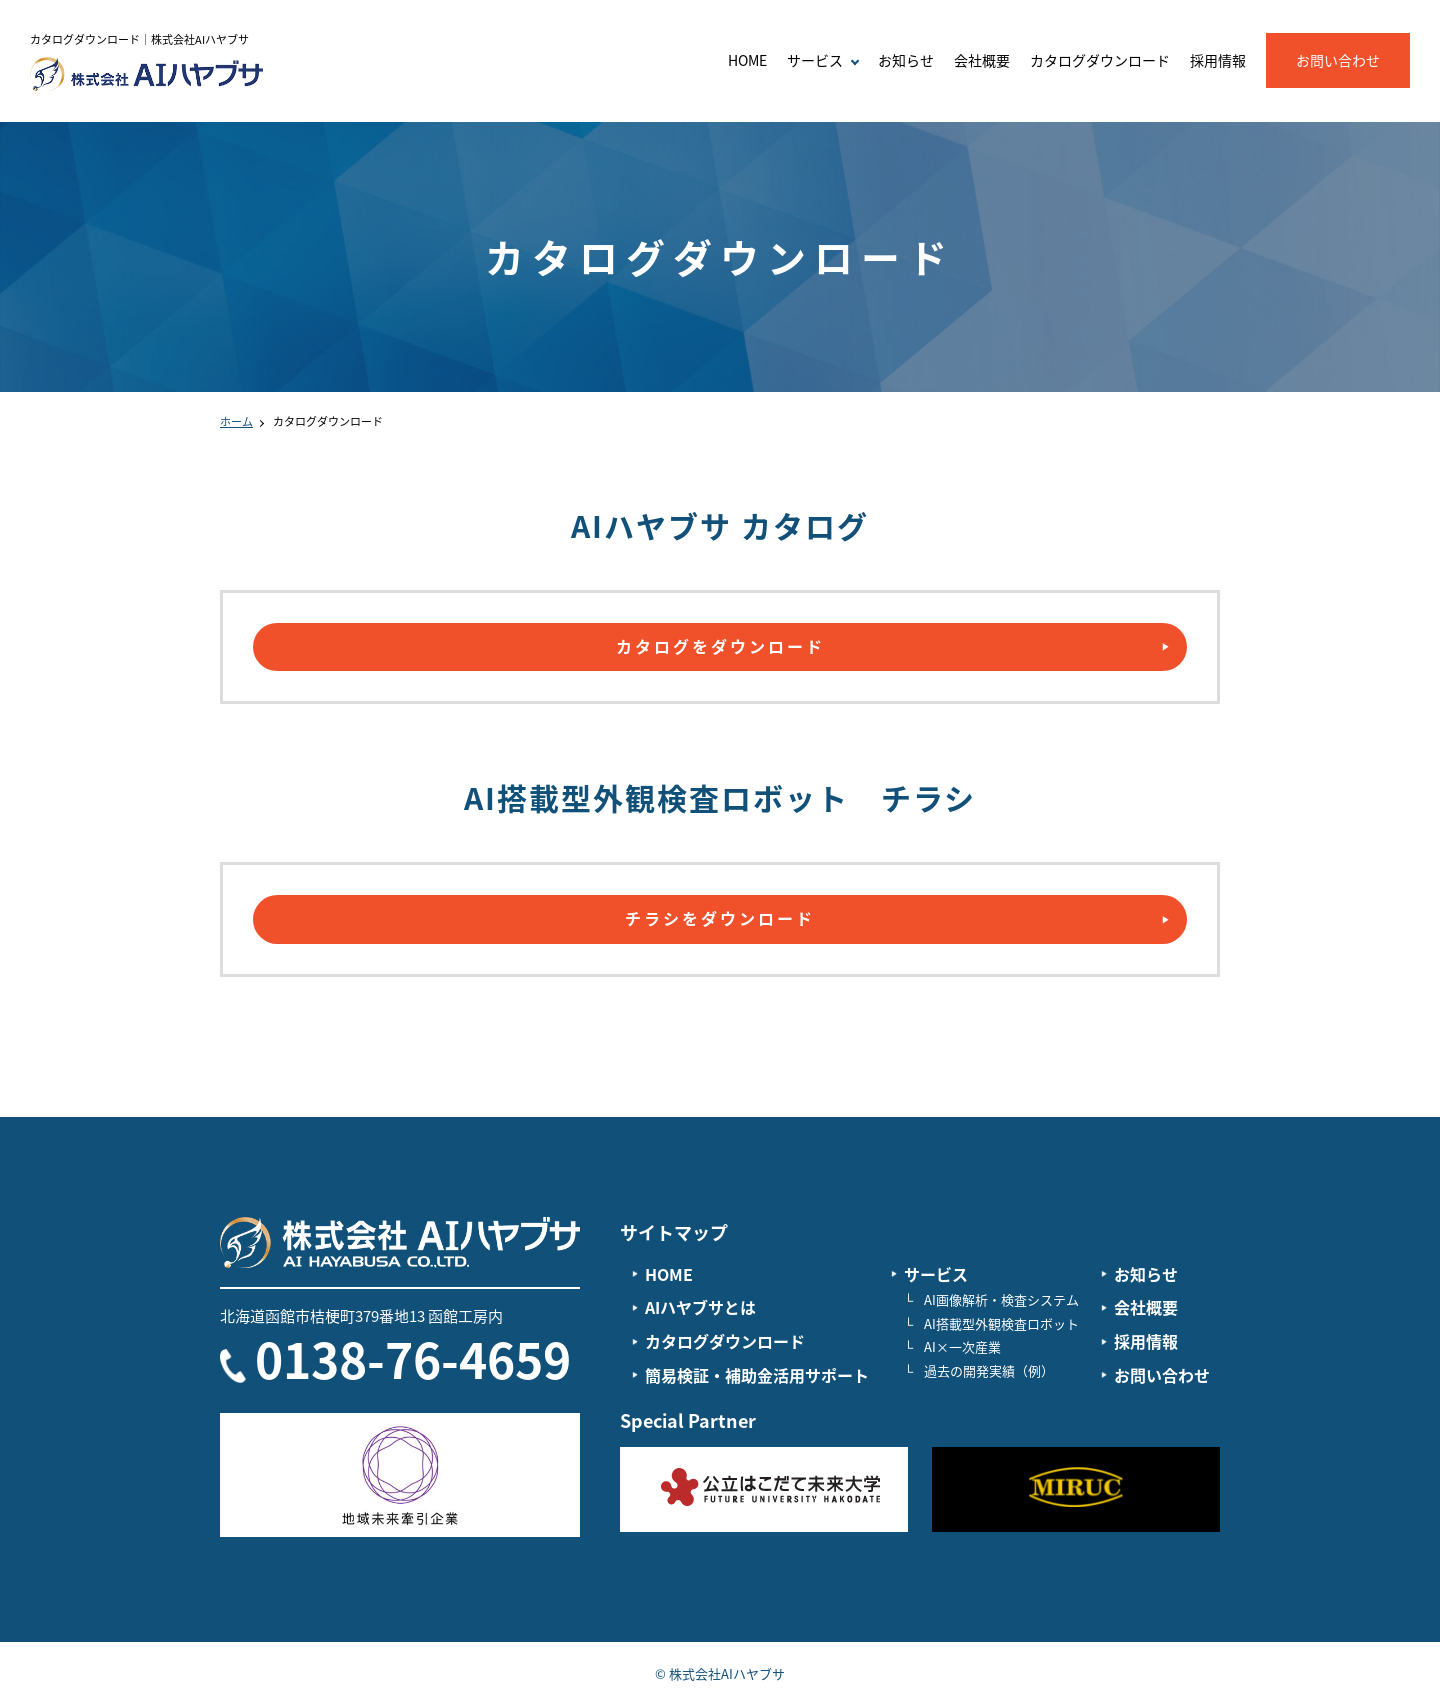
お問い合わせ (1338, 60)
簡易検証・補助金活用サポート (757, 1375)
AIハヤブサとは (700, 1307)
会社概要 (982, 60)
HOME (747, 60)
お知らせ (906, 60)
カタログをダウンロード (720, 646)
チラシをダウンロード (720, 918)
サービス (936, 1274)
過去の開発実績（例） (989, 1370)
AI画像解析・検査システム (1001, 1299)
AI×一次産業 (962, 1346)
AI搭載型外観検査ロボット (1001, 1323)
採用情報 (1218, 60)
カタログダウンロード (1100, 60)
